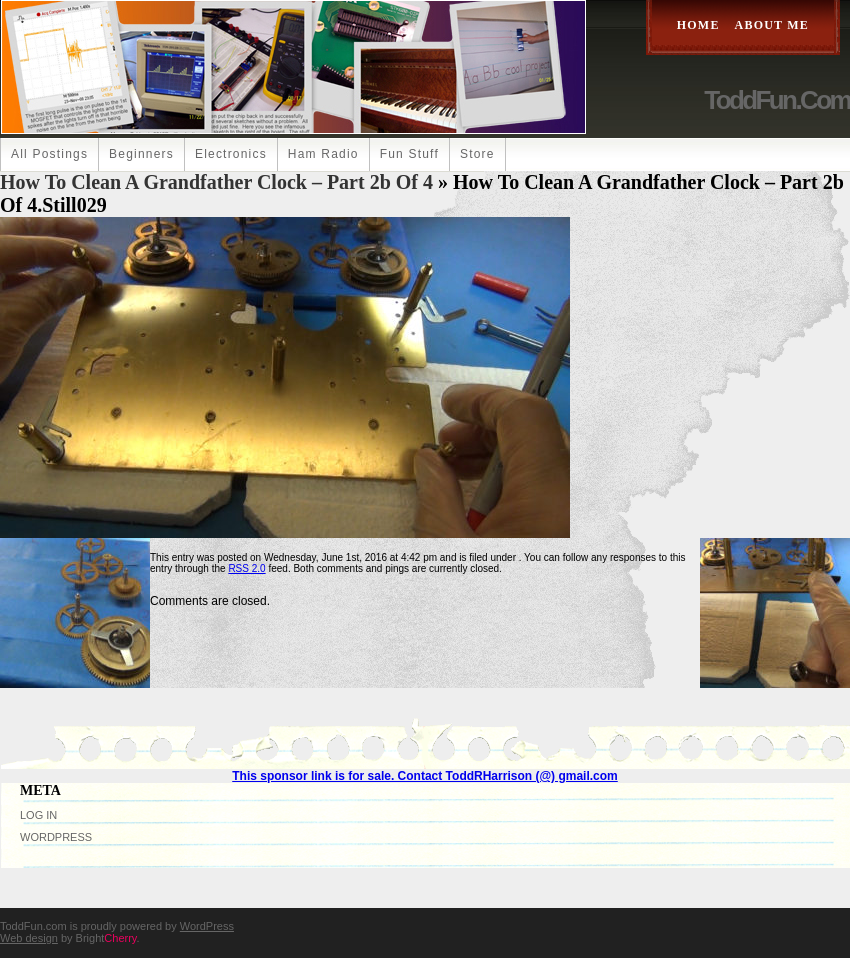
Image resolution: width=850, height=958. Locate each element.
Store (477, 154)
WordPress (56, 837)
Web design (29, 938)
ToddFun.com (777, 100)
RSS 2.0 (246, 568)
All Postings (49, 154)
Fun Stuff (409, 154)
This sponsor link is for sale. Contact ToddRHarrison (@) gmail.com (425, 776)
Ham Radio (323, 154)
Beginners (141, 154)
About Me (772, 25)
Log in (38, 815)
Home (698, 25)
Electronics (231, 154)
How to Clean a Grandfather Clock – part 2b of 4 (216, 182)
